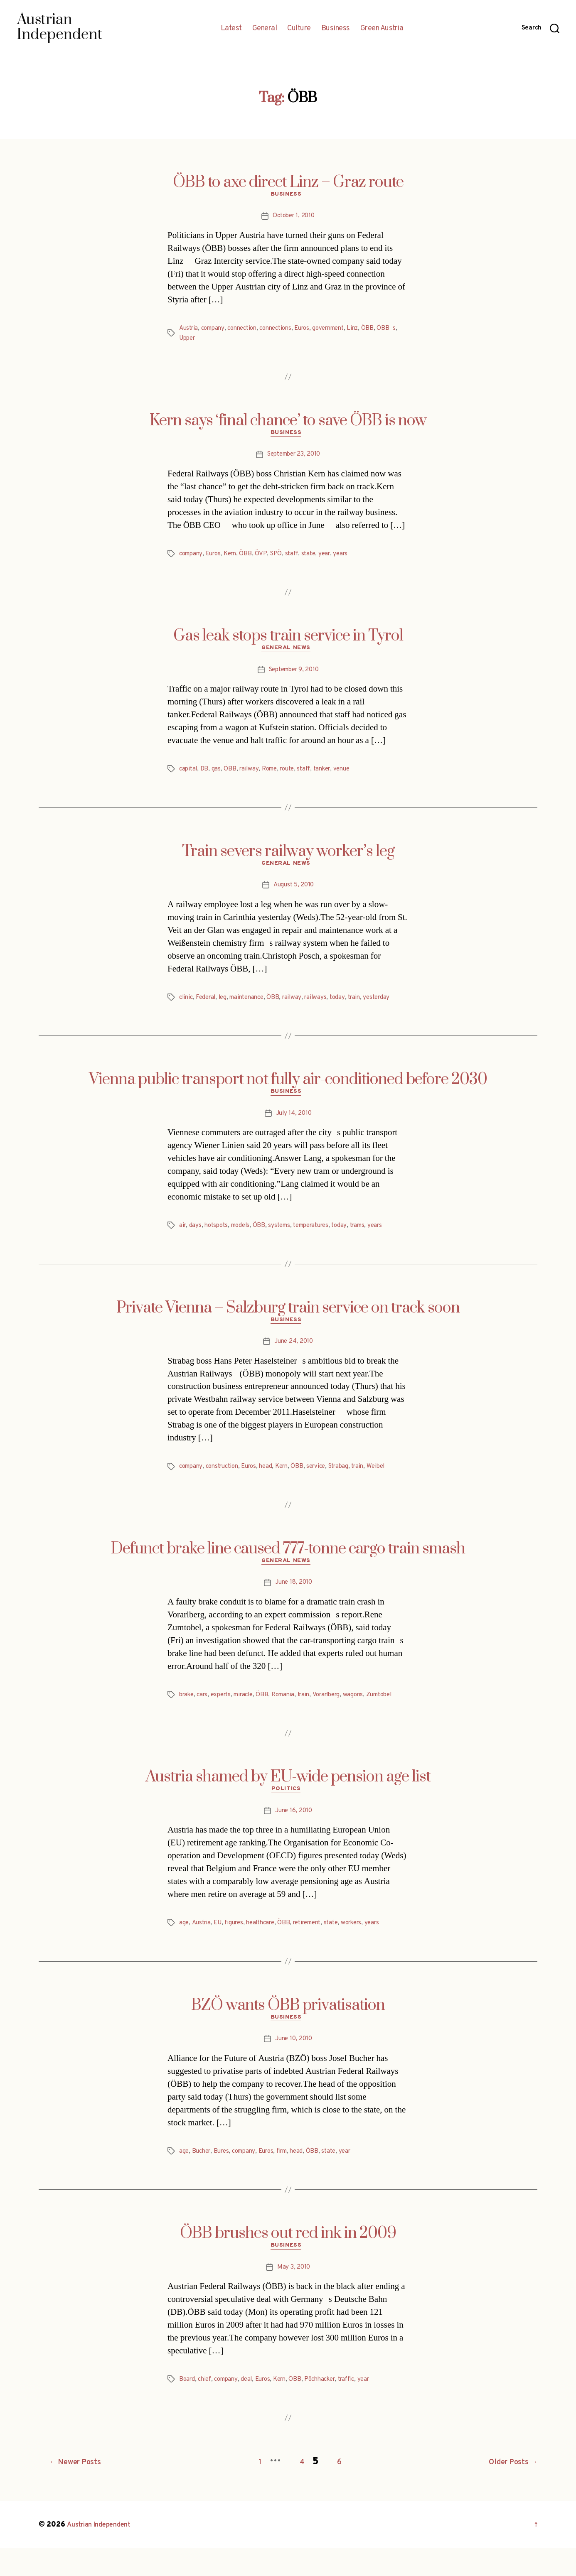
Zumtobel (193, 1720)
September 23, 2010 (293, 458)
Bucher (202, 2180)
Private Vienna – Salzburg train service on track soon (288, 1318)
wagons (369, 1710)
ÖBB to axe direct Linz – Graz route (288, 182)
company (216, 330)
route (293, 775)
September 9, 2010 (293, 676)
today (348, 1006)
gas (218, 775)
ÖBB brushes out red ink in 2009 (288, 2263)
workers (367, 1950)
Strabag (353, 1479)
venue (354, 775)
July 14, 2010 (294, 1124)
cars (205, 1710)
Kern (235, 558)
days (196, 1236)
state (317, 558)
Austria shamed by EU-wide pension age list (288, 1802)
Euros (314, 330)
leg (226, 1006)
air (183, 1236)
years (351, 558)
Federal (208, 1006)
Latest (231, 28)
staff (299, 558)
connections (285, 330)
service (328, 1479)
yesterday (389, 1006)
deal (252, 2411)
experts (225, 1710)
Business (335, 28)
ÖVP (267, 558)
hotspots (218, 1236)
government (344, 330)
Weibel (394, 1479)
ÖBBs (189, 340)
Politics (288, 1816)
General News (288, 654)
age (184, 1950)
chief (206, 2411)
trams (372, 1236)
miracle (251, 1710)
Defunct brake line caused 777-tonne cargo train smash (288, 1562)
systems (286, 1236)
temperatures (321, 1236)
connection (248, 330)
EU (220, 1950)
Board (187, 2411)
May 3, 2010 (293, 2299)
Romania (293, 1710)
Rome (273, 775)
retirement (317, 1950)
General (264, 28)
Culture (299, 28)
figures (237, 1950)
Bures (225, 2180)
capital (189, 775)
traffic (361, 2411)
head (275, 1479)
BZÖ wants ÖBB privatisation (288, 2032)
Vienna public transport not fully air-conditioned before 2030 (288, 1088)
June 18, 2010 (293, 1598)
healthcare (267, 1950)
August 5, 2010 (293, 894)
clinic (186, 1006)
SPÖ (282, 558)
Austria (189, 330)
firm (291, 2180)
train (365, 1006)
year (333, 558)
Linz (371, 330)
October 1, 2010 (293, 218)
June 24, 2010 (294, 1354)
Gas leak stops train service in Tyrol (288, 640)
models (244, 1236)
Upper (211, 340)
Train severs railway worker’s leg (288, 858)
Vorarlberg (340, 1710)
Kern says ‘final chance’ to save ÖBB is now (288, 423)
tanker (332, 775)
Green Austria (382, 28)
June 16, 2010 (293, 1838)
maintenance (253, 1006)
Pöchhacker (331, 2411)
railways (325, 1006)
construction (226, 1479)
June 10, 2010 (294, 2068)
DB (206, 775)
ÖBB (386, 330)
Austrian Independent (103, 2552)
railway (251, 775)
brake (187, 1710)
